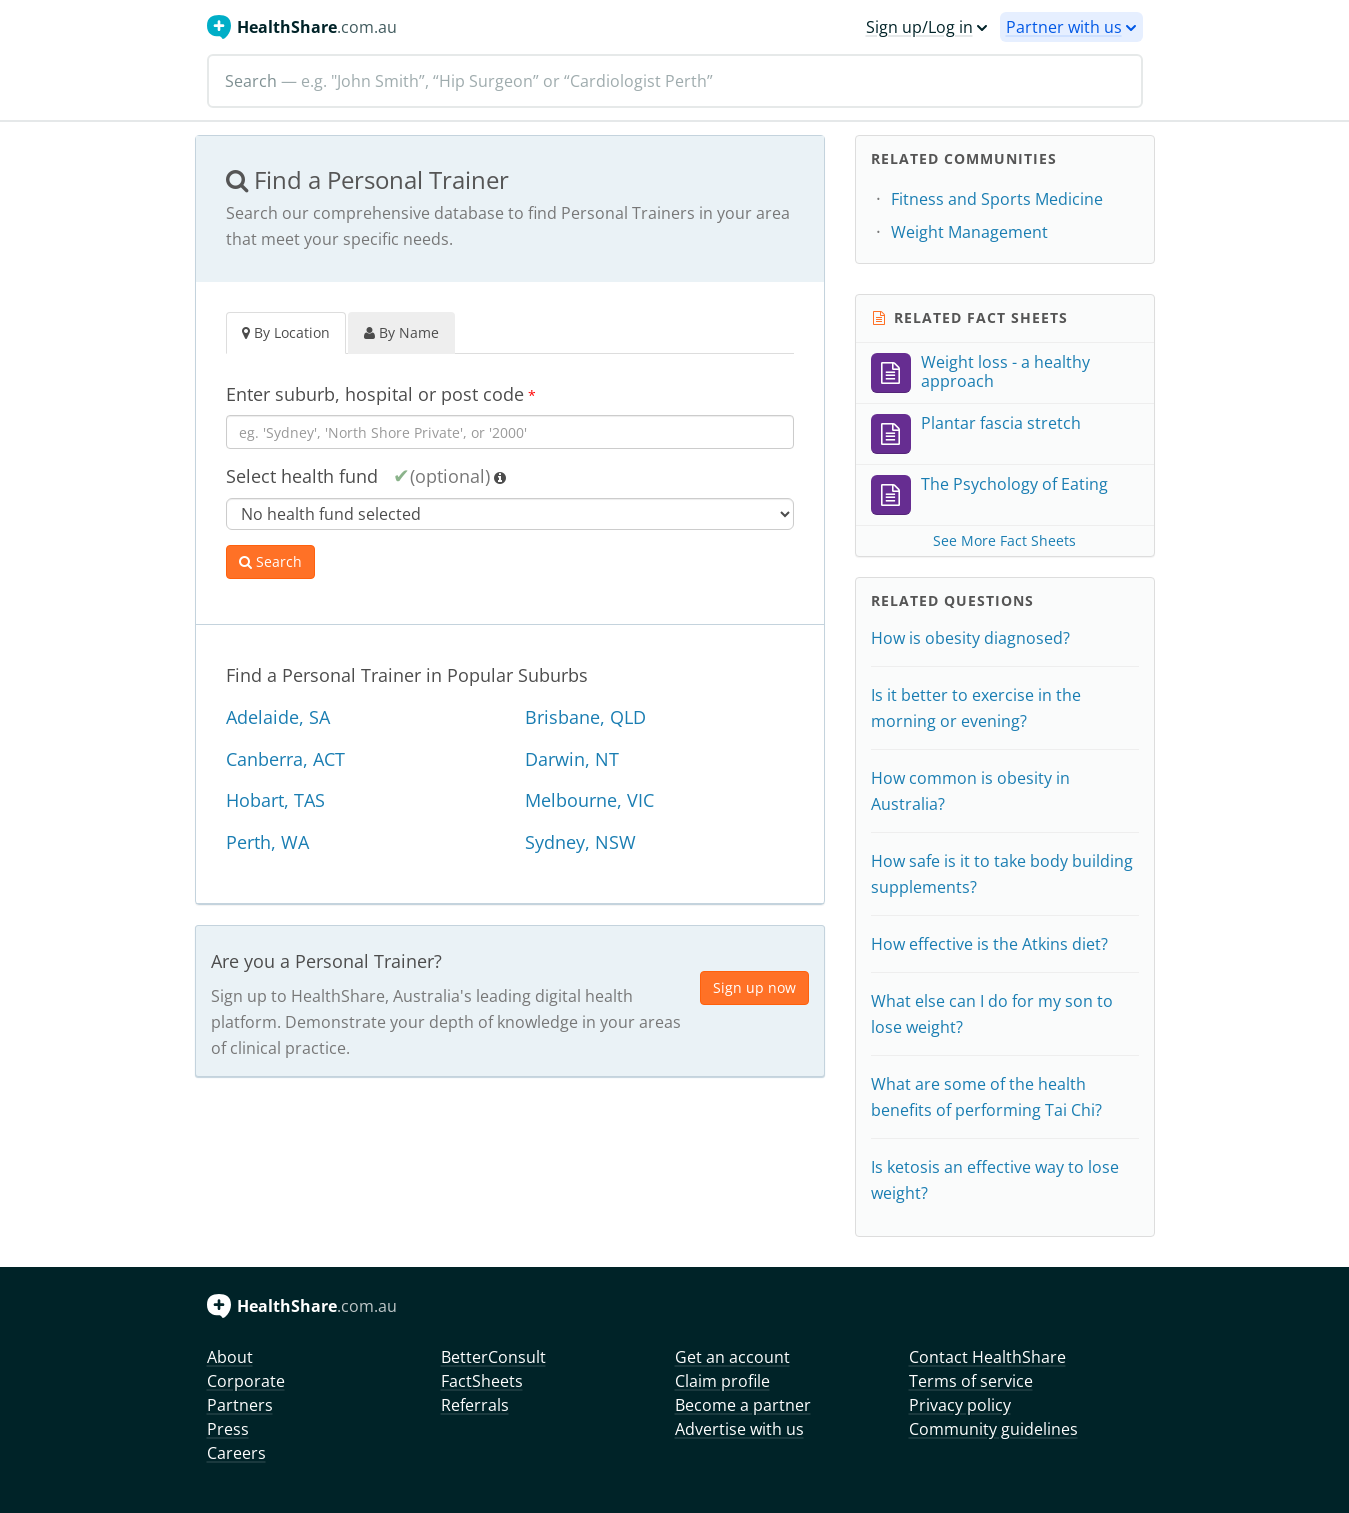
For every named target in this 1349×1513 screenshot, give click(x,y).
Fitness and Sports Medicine (997, 199)
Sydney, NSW (580, 842)
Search (270, 561)
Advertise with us (739, 1429)
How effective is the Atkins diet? (989, 944)
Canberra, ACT (285, 759)
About (230, 1357)
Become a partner (743, 1405)
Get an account (732, 1357)
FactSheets (482, 1381)
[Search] (675, 81)
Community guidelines (993, 1429)
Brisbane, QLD (585, 717)
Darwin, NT (572, 759)
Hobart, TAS (275, 800)
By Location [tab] (286, 332)
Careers (236, 1453)
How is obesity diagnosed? (970, 638)
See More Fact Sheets (1004, 540)
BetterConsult (493, 1357)
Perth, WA (267, 842)
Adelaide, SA (278, 717)
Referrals (475, 1405)
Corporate (246, 1381)
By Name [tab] (401, 332)
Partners (240, 1405)
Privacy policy (960, 1405)
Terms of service (971, 1381)
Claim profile (722, 1381)
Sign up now (754, 987)
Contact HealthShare (987, 1357)
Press (228, 1429)
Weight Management (969, 232)
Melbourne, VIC (589, 800)
